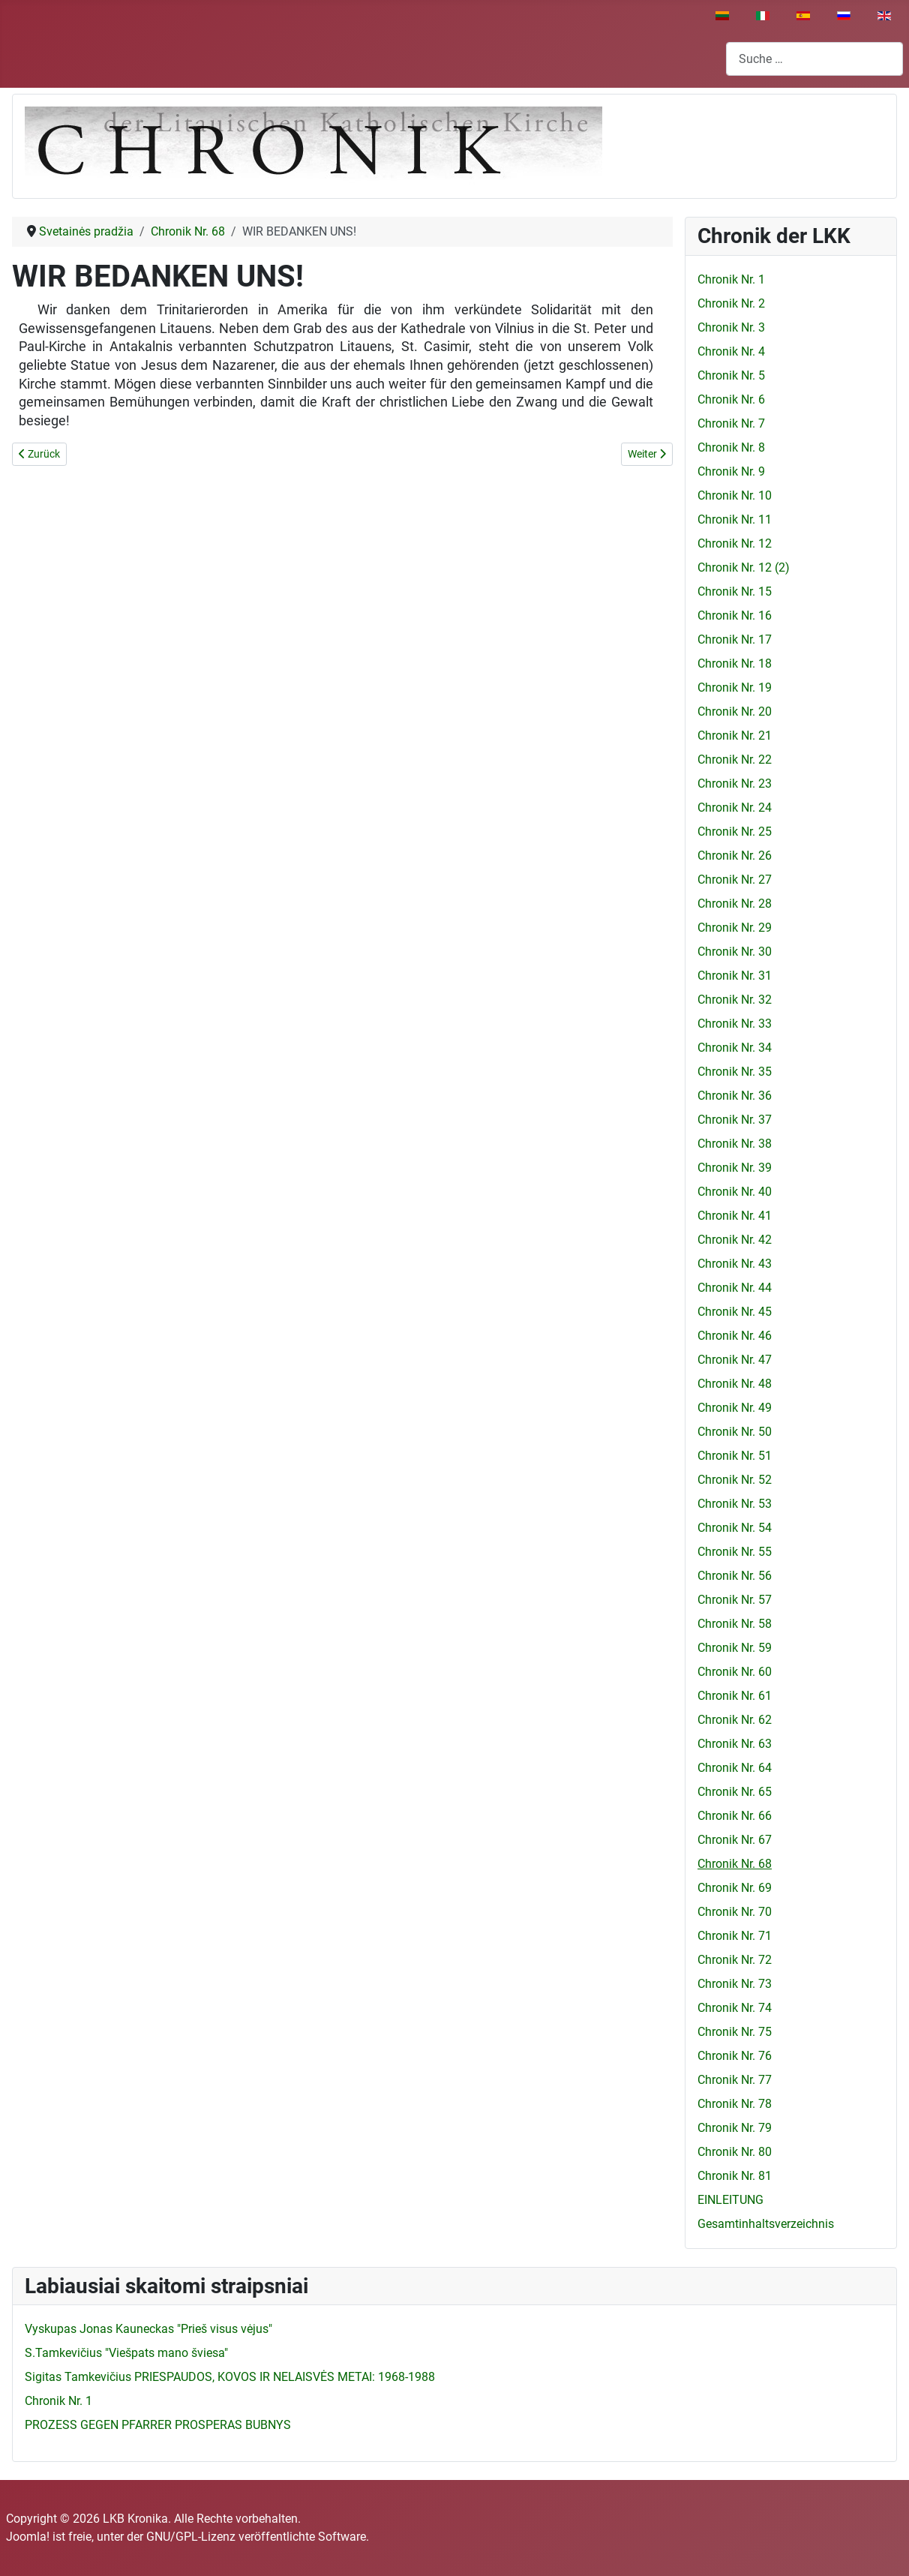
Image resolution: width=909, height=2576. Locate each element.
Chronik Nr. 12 (735, 543)
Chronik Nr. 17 (735, 639)
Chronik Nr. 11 (735, 519)
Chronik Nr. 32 (735, 999)
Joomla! (28, 2536)
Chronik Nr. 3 (731, 327)
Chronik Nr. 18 (735, 663)
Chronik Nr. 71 (735, 1936)
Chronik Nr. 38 (735, 1143)
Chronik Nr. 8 (731, 447)
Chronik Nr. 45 (735, 1312)
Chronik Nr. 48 (735, 1384)
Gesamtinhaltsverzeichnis (766, 2224)
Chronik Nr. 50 (735, 1432)
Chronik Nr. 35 (735, 1071)
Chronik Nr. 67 (735, 1840)
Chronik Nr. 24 (735, 807)
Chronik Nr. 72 (735, 1960)
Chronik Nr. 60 (735, 1672)
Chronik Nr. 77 (735, 2080)
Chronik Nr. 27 (735, 879)
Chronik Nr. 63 (735, 1744)
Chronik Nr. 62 (735, 1720)
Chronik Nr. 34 (735, 1047)
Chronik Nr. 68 (735, 1864)
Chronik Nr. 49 (735, 1408)
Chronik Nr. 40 (735, 1191)
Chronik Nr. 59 (735, 1648)
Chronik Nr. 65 (735, 1792)
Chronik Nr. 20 (735, 711)
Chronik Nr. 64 (735, 1768)
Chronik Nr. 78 (735, 2104)
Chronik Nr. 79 (735, 2128)
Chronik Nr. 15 (735, 591)
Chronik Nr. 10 (735, 495)
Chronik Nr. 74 (735, 2008)
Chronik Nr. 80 (735, 2152)
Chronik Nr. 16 (735, 615)
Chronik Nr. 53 (735, 1504)
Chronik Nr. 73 (735, 1984)
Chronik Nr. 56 (735, 1576)
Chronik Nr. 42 (735, 1239)
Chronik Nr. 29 (735, 927)
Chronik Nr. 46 (735, 1336)
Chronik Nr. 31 (735, 975)
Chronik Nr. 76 (735, 2056)
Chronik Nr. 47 (735, 1360)
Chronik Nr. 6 (731, 399)
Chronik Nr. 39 (735, 1167)
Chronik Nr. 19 (735, 687)
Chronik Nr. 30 (735, 951)
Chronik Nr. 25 (735, 831)
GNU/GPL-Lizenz (191, 2536)
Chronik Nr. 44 (735, 1287)
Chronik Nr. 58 (735, 1624)
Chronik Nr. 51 (735, 1456)
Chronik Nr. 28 (735, 903)
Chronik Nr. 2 (731, 303)
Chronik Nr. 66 (735, 1816)
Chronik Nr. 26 (735, 855)
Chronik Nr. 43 (735, 1263)
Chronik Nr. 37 (735, 1119)
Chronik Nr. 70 (735, 1912)
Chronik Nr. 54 (735, 1528)
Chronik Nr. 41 (735, 1215)
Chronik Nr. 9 (731, 471)
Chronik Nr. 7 (731, 423)
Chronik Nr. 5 (731, 375)
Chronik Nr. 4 (731, 351)
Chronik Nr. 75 (735, 2032)
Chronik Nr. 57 (735, 1600)
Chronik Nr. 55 (735, 1552)
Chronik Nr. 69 (735, 1888)
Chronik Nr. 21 (735, 735)
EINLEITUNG (731, 2200)
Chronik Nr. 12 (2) (744, 567)
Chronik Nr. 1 (731, 279)
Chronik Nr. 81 (735, 2176)
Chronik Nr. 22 (735, 759)
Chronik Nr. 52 (735, 1480)
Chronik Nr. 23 (735, 783)
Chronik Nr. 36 (735, 1095)
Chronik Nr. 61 (735, 1696)
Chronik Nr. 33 (735, 1023)
